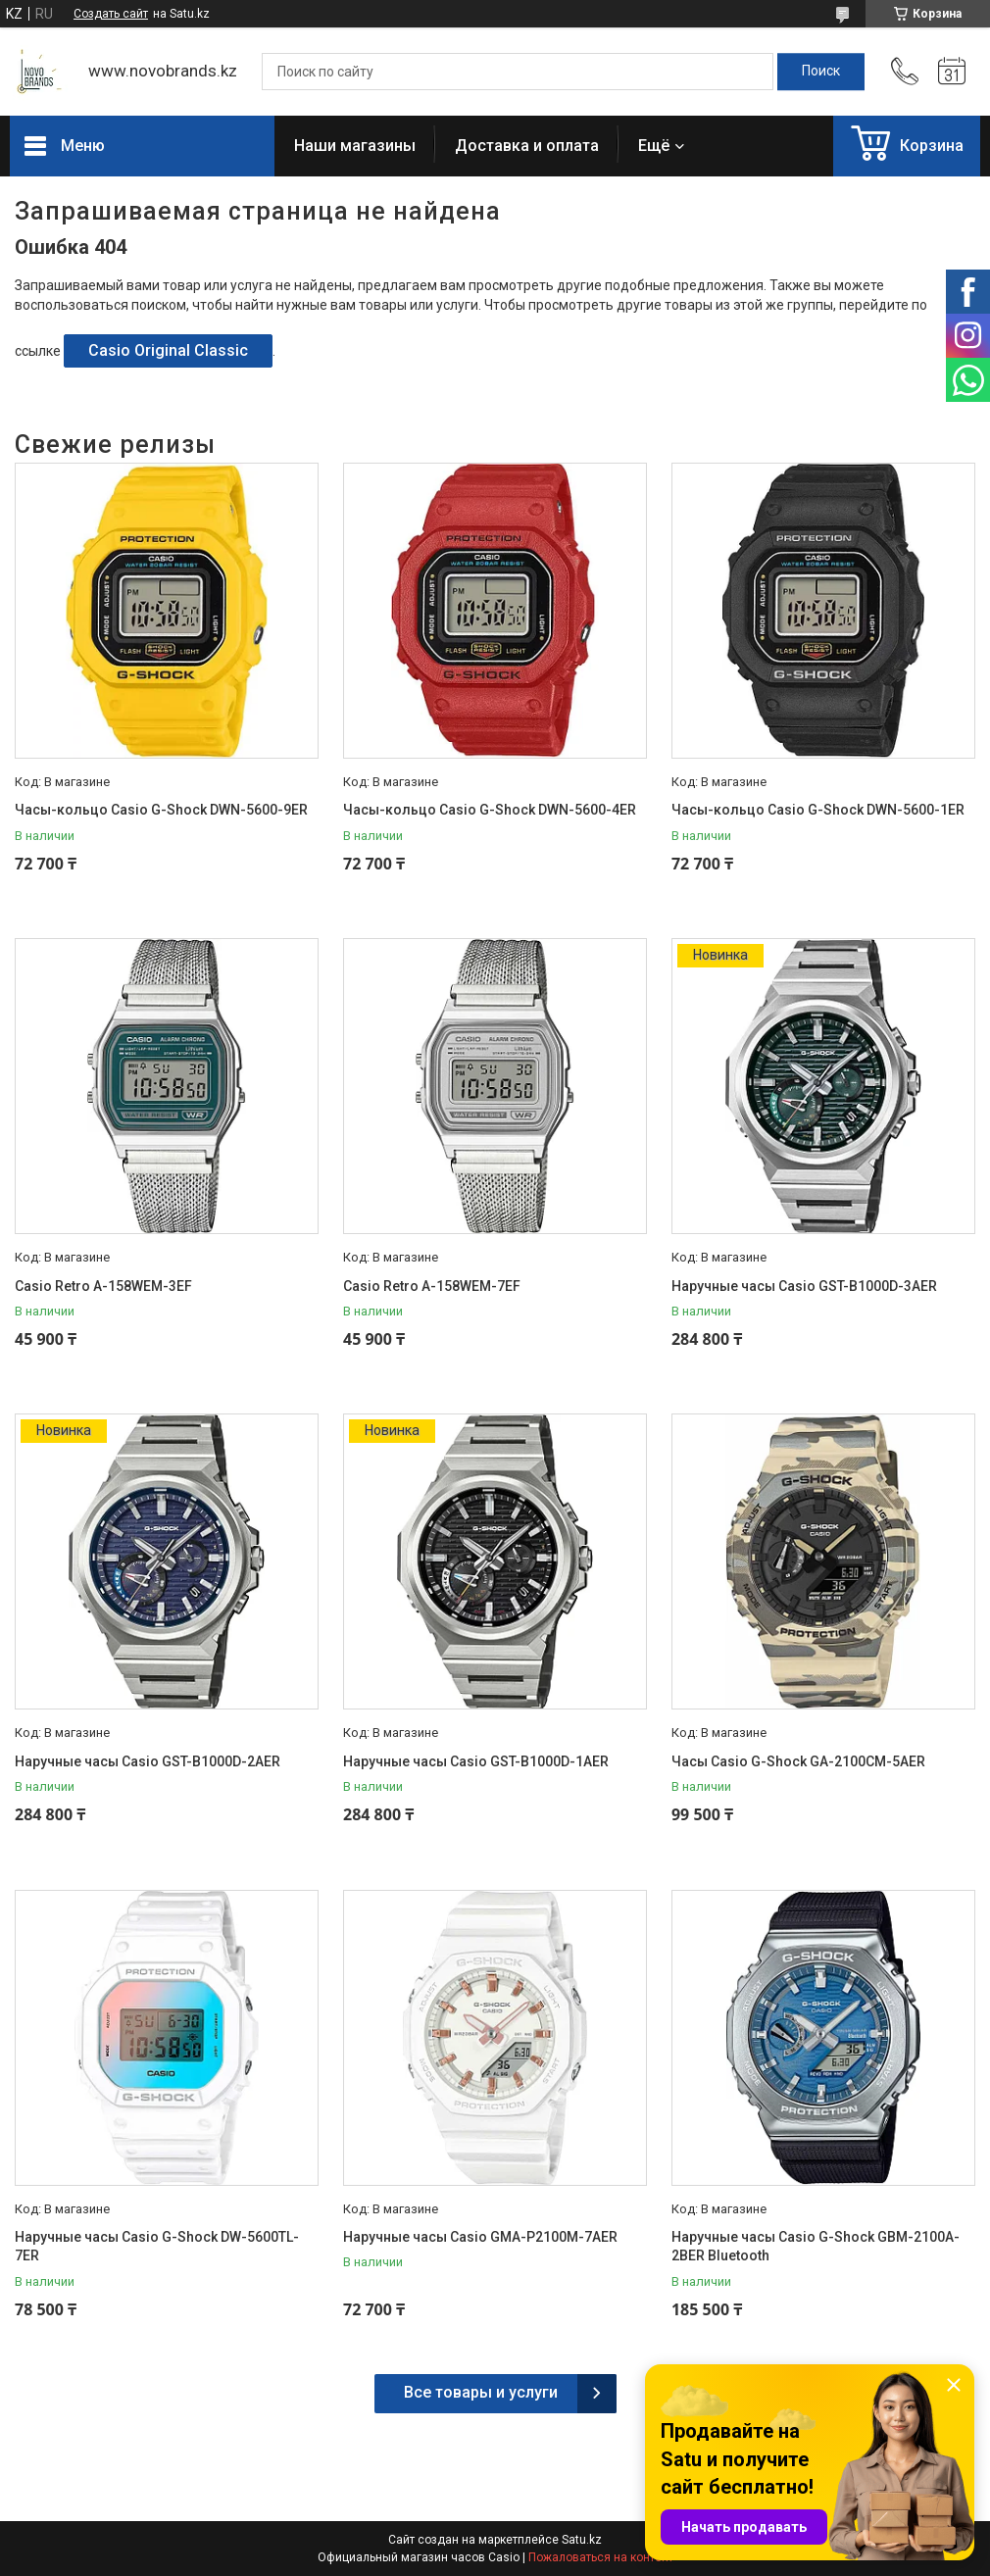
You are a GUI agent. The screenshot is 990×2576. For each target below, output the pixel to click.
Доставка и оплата (527, 145)
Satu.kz (582, 2540)
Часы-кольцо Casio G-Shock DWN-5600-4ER (489, 809)
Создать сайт (111, 14)
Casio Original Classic (168, 350)
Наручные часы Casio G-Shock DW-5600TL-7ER (157, 2246)
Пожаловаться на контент (600, 2557)
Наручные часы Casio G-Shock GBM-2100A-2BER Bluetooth (815, 2246)
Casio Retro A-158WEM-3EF (103, 1286)
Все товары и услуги (481, 2392)
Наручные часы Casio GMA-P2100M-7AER (480, 2237)
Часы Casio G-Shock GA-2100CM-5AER (798, 1761)
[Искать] (821, 71)
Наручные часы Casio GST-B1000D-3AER (804, 1286)
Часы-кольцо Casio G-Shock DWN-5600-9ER (161, 809)
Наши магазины (355, 145)
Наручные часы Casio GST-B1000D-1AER (476, 1761)
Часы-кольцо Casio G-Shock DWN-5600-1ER (818, 809)
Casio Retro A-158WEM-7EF (431, 1286)
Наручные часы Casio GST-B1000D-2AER (147, 1761)
